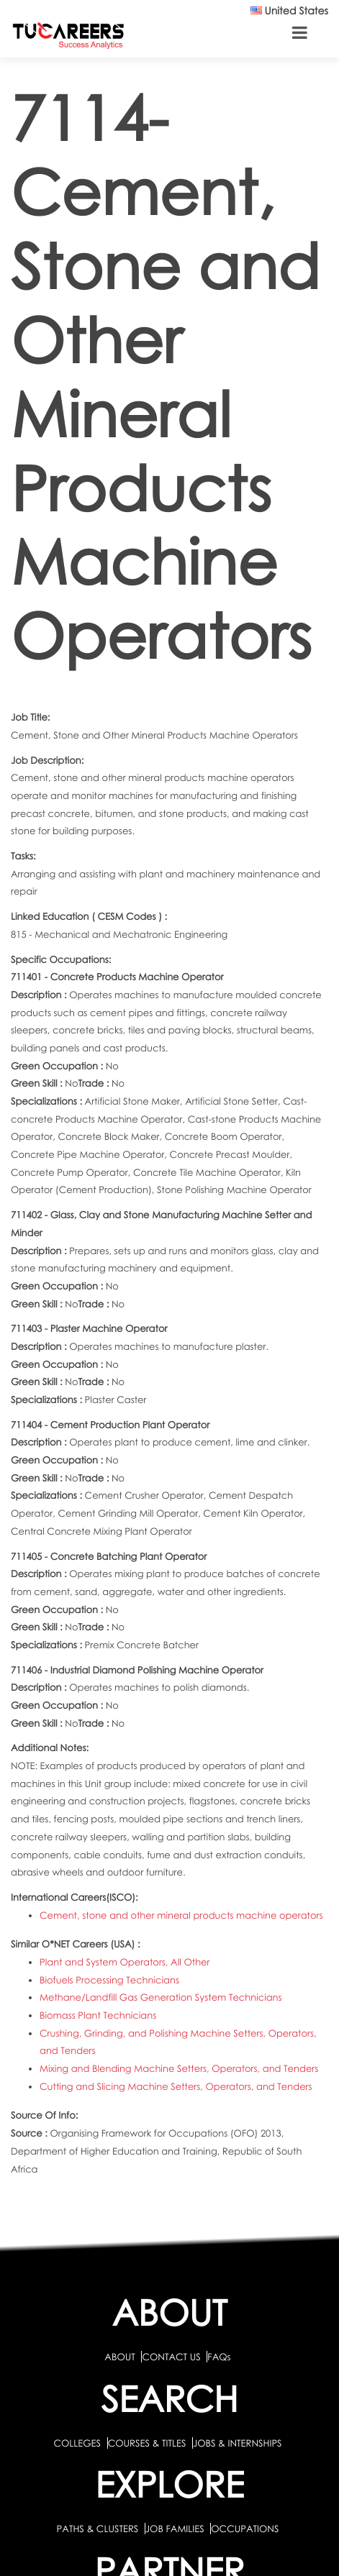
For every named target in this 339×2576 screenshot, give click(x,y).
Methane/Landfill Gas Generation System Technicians (161, 1997)
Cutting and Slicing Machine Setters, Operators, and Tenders (176, 2086)
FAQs (218, 2356)
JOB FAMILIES (176, 2528)
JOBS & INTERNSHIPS (237, 2443)
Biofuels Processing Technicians (109, 1980)
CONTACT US (171, 2356)
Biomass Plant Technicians (98, 2015)
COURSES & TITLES (147, 2443)
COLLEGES (77, 2443)
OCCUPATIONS (245, 2528)
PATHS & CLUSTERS (99, 2528)
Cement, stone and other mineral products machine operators (181, 1915)
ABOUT (119, 2356)
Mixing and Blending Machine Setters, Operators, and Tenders (179, 2068)
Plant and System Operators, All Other (124, 1962)
